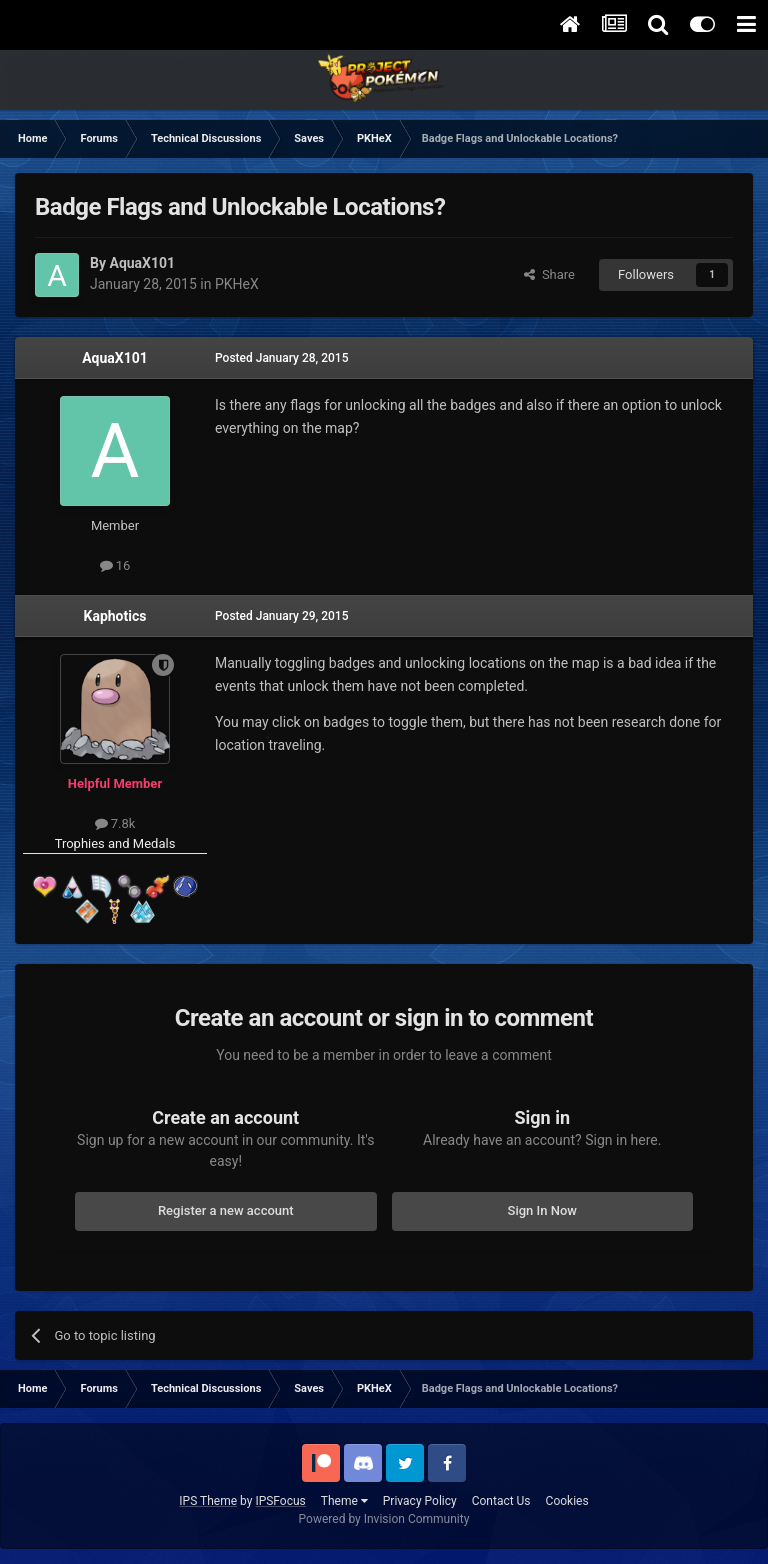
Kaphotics (115, 616)
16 (115, 565)
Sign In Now (542, 1210)
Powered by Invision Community (384, 1519)
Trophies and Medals (115, 843)
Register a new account (226, 1210)
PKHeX (237, 284)
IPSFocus (280, 1501)
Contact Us (501, 1501)
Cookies (567, 1501)
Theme (344, 1501)
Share (549, 274)
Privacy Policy (420, 1501)
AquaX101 (115, 358)
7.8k (115, 823)
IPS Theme (208, 1501)
